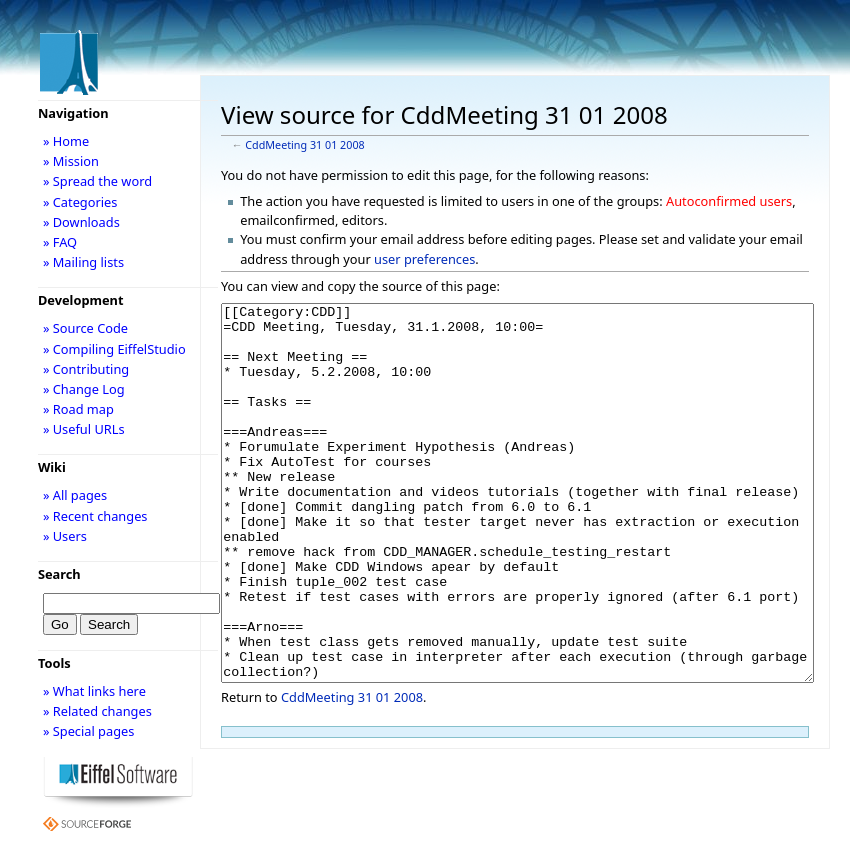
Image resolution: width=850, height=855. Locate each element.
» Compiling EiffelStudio (114, 349)
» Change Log (84, 389)
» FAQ (60, 242)
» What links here (94, 691)
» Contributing (86, 369)
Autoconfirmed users (729, 201)
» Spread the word (97, 181)
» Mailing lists (83, 262)
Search (59, 574)
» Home (66, 141)
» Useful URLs (84, 429)
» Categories (80, 202)
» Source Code (85, 328)
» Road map (78, 409)
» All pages (75, 495)
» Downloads (81, 222)
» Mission (71, 161)
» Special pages (88, 731)
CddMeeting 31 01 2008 (304, 145)
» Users (65, 536)
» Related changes (97, 711)
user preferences (424, 259)
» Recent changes (95, 516)
